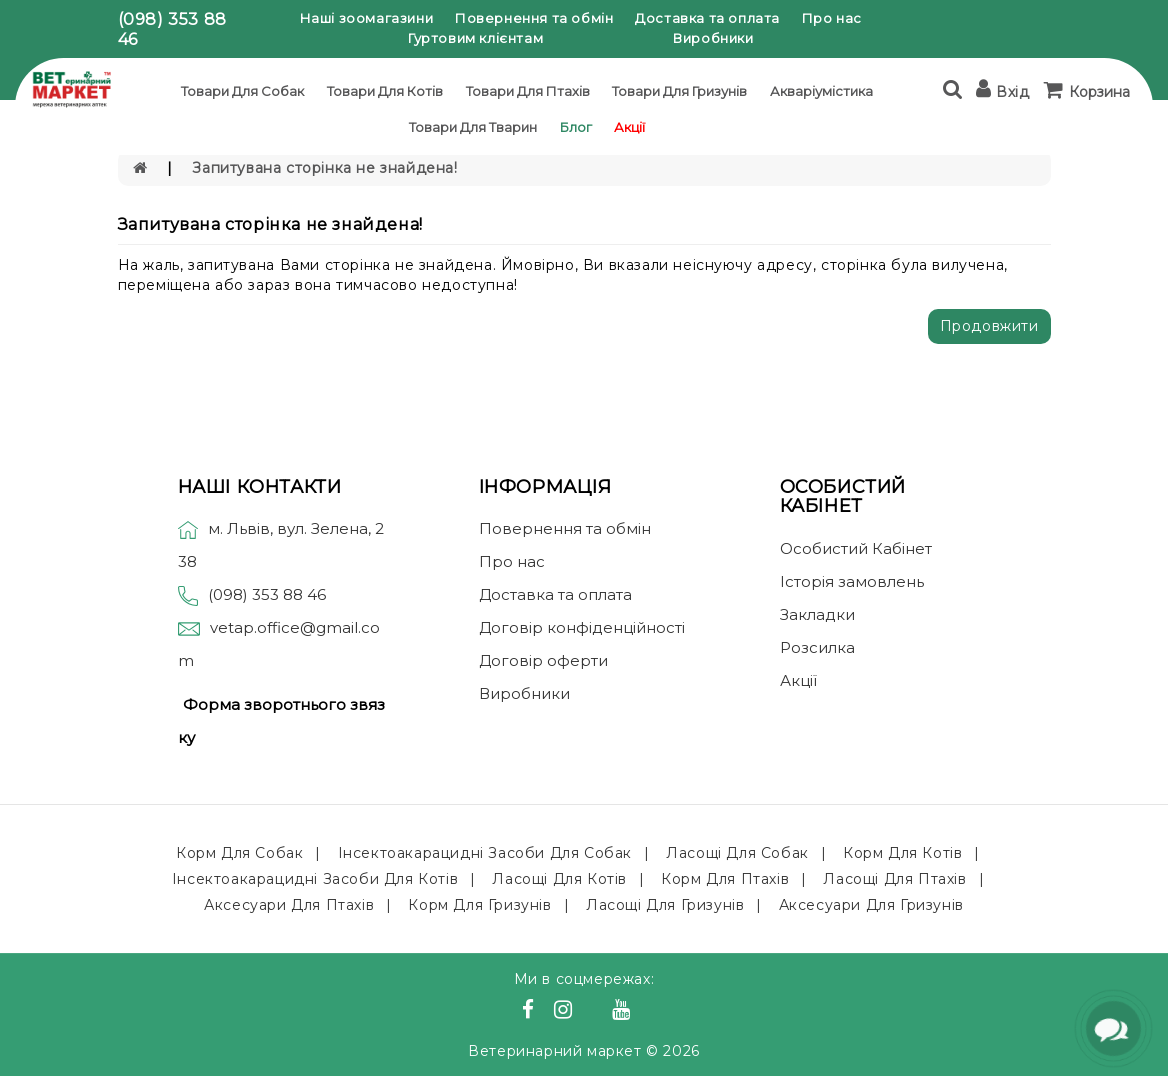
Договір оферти (543, 660)
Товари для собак (242, 91)
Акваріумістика (821, 91)
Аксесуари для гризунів (871, 905)
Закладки (817, 614)
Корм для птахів (725, 879)
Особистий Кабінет (856, 548)
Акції (629, 127)
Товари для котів (385, 91)
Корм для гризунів (479, 905)
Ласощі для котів (559, 879)
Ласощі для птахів (894, 879)
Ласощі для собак (737, 853)
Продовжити (989, 326)
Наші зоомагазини (367, 18)
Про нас (832, 18)
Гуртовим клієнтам (475, 38)
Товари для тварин (473, 127)
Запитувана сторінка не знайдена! (324, 168)
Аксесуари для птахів (289, 905)
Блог (576, 127)
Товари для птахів (528, 91)
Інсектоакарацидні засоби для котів (315, 879)
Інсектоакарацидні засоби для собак (485, 853)
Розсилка (817, 647)
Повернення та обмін (534, 18)
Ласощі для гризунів (665, 905)
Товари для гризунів (679, 91)
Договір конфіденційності (582, 627)
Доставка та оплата (707, 18)
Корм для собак (239, 853)
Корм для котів (902, 853)
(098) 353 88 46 (267, 594)
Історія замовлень (852, 581)
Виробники (713, 38)
